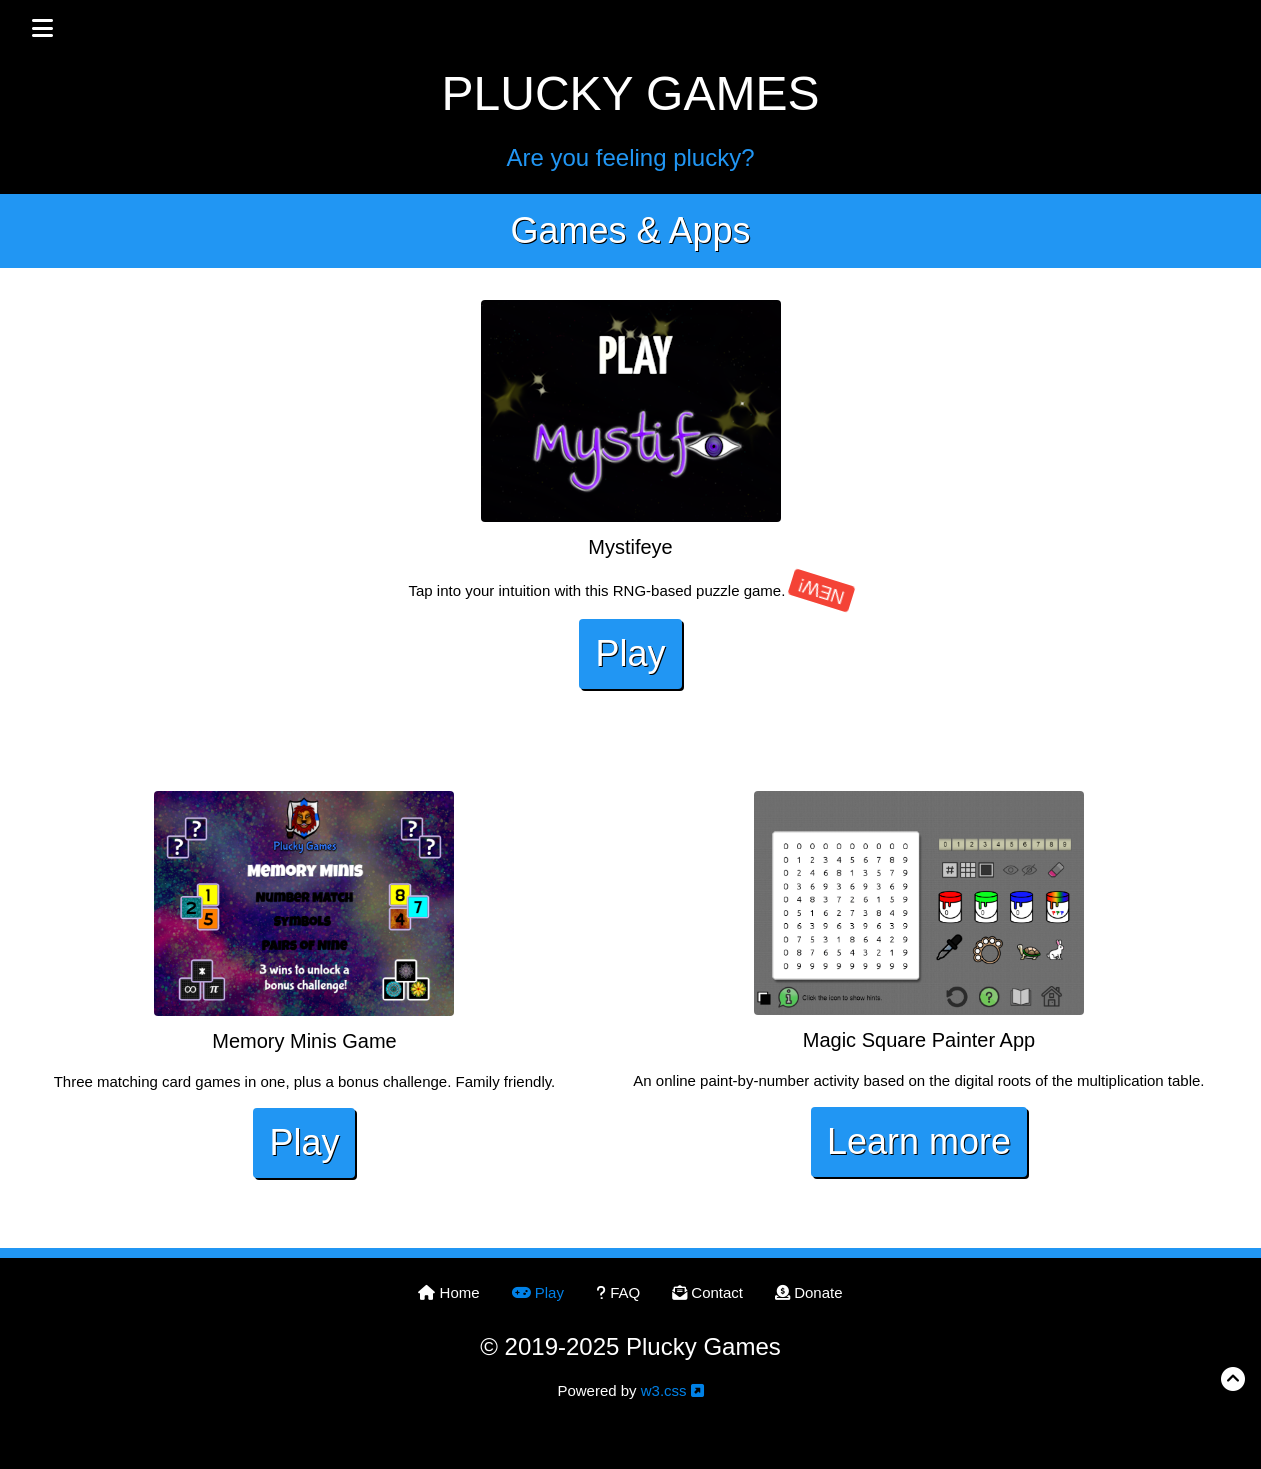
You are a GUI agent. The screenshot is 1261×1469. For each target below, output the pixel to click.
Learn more (919, 1141)
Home (448, 1292)
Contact (707, 1292)
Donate (809, 1292)
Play (630, 653)
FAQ (618, 1292)
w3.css (664, 1390)
